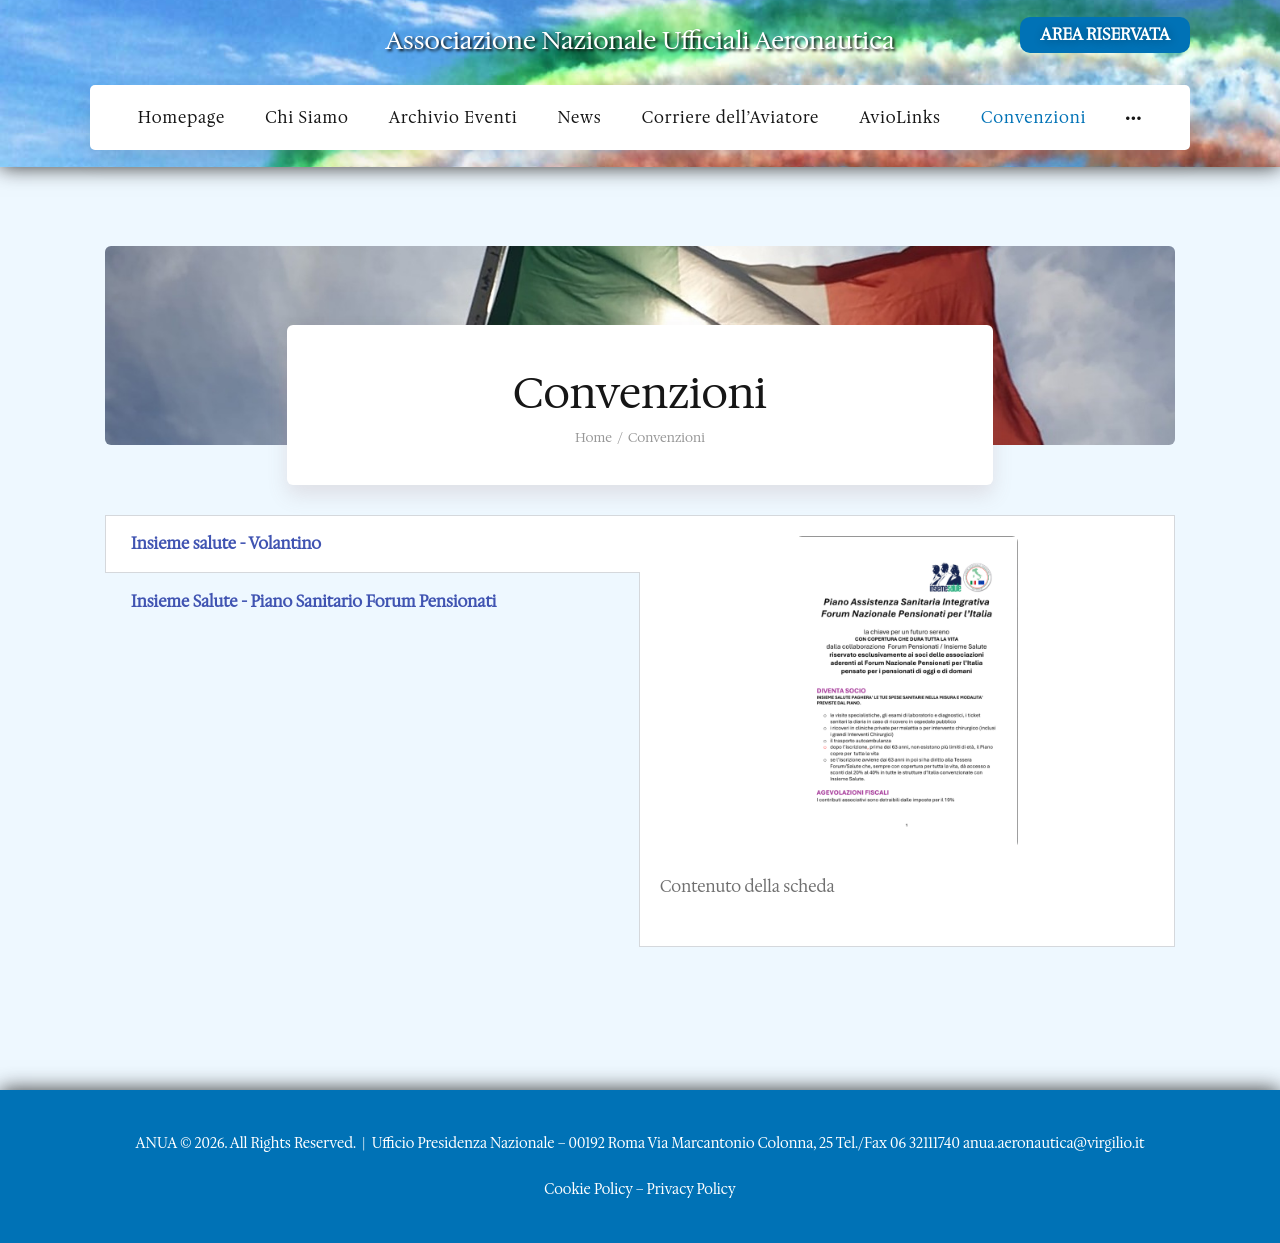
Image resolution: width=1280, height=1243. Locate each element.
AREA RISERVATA (1105, 34)
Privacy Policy (691, 1189)
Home (593, 437)
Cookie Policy (588, 1189)
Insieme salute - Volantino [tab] (226, 543)
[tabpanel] (907, 731)
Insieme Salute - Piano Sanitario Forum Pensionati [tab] (313, 601)
